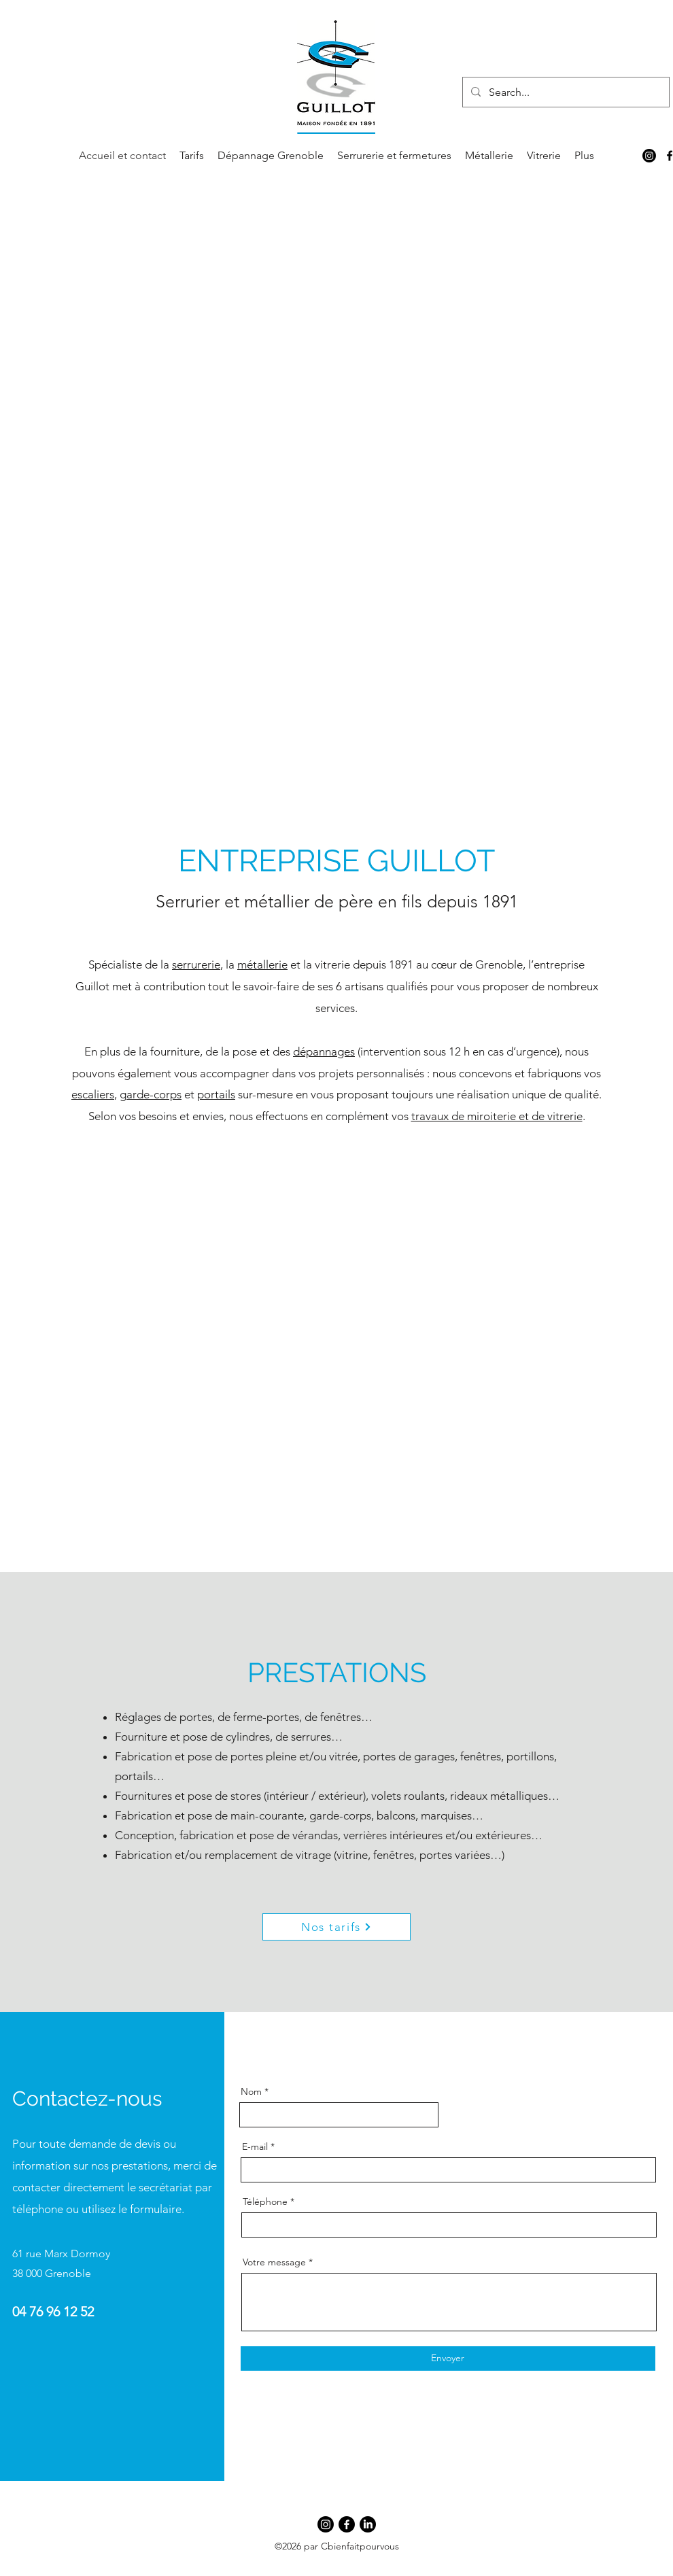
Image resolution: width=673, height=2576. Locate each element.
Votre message (274, 2262)
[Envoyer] (448, 2358)
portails (216, 1094)
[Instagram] (649, 155)
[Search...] (564, 92)
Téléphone (265, 2201)
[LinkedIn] (368, 2524)
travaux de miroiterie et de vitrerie (497, 1116)
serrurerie (196, 964)
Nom (251, 2091)
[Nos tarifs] (336, 1926)
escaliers (92, 1094)
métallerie (262, 964)
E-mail (255, 2146)
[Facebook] (347, 2524)
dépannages (324, 1051)
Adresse (476, 2091)
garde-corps (151, 1094)
